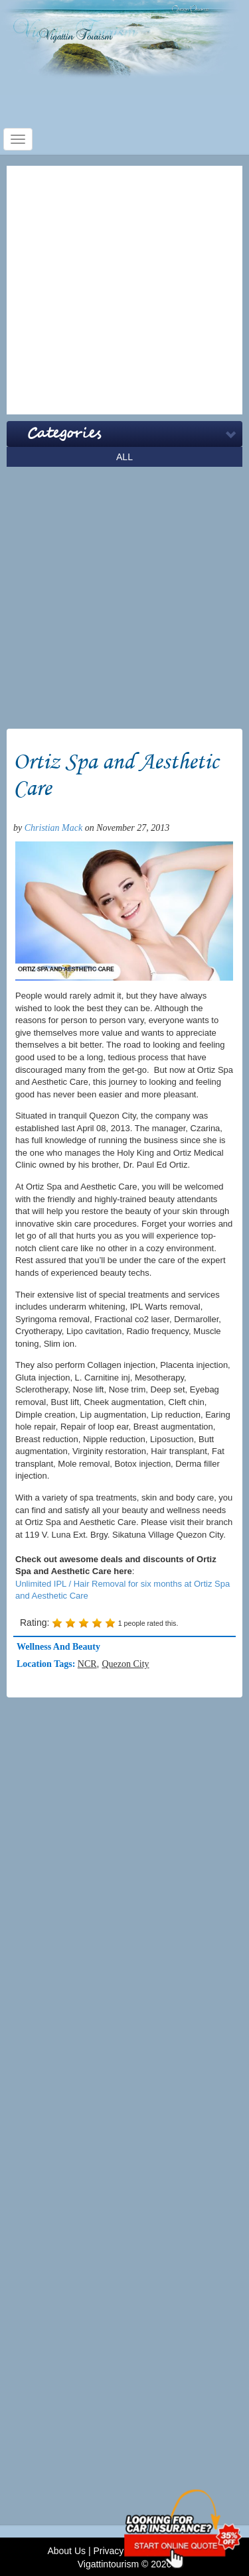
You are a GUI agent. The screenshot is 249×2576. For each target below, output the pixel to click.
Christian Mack (54, 828)
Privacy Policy (122, 2550)
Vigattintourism (108, 2564)
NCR (87, 1664)
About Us (66, 2550)
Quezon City (125, 1664)
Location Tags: (47, 1664)
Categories (64, 433)
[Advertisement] (124, 290)
